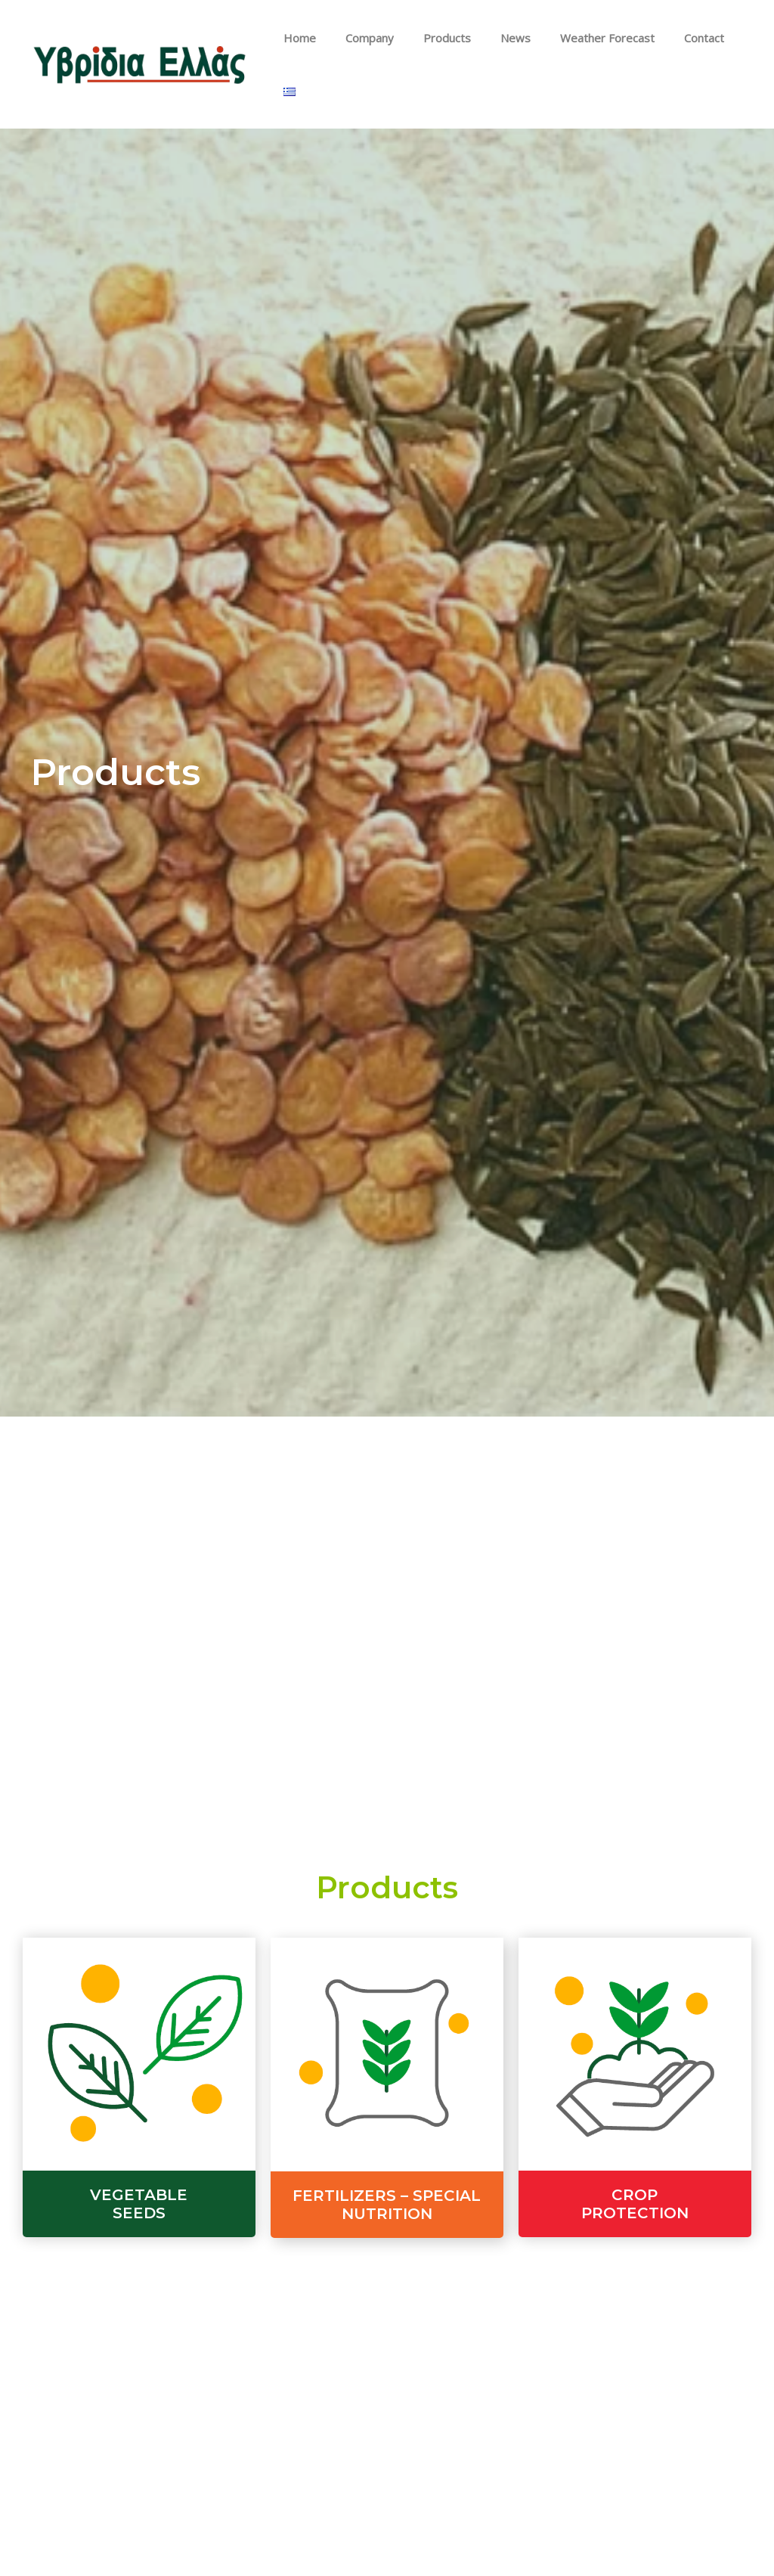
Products (445, 41)
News (506, 41)
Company (374, 41)
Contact (681, 41)
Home (311, 41)
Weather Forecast (591, 41)
